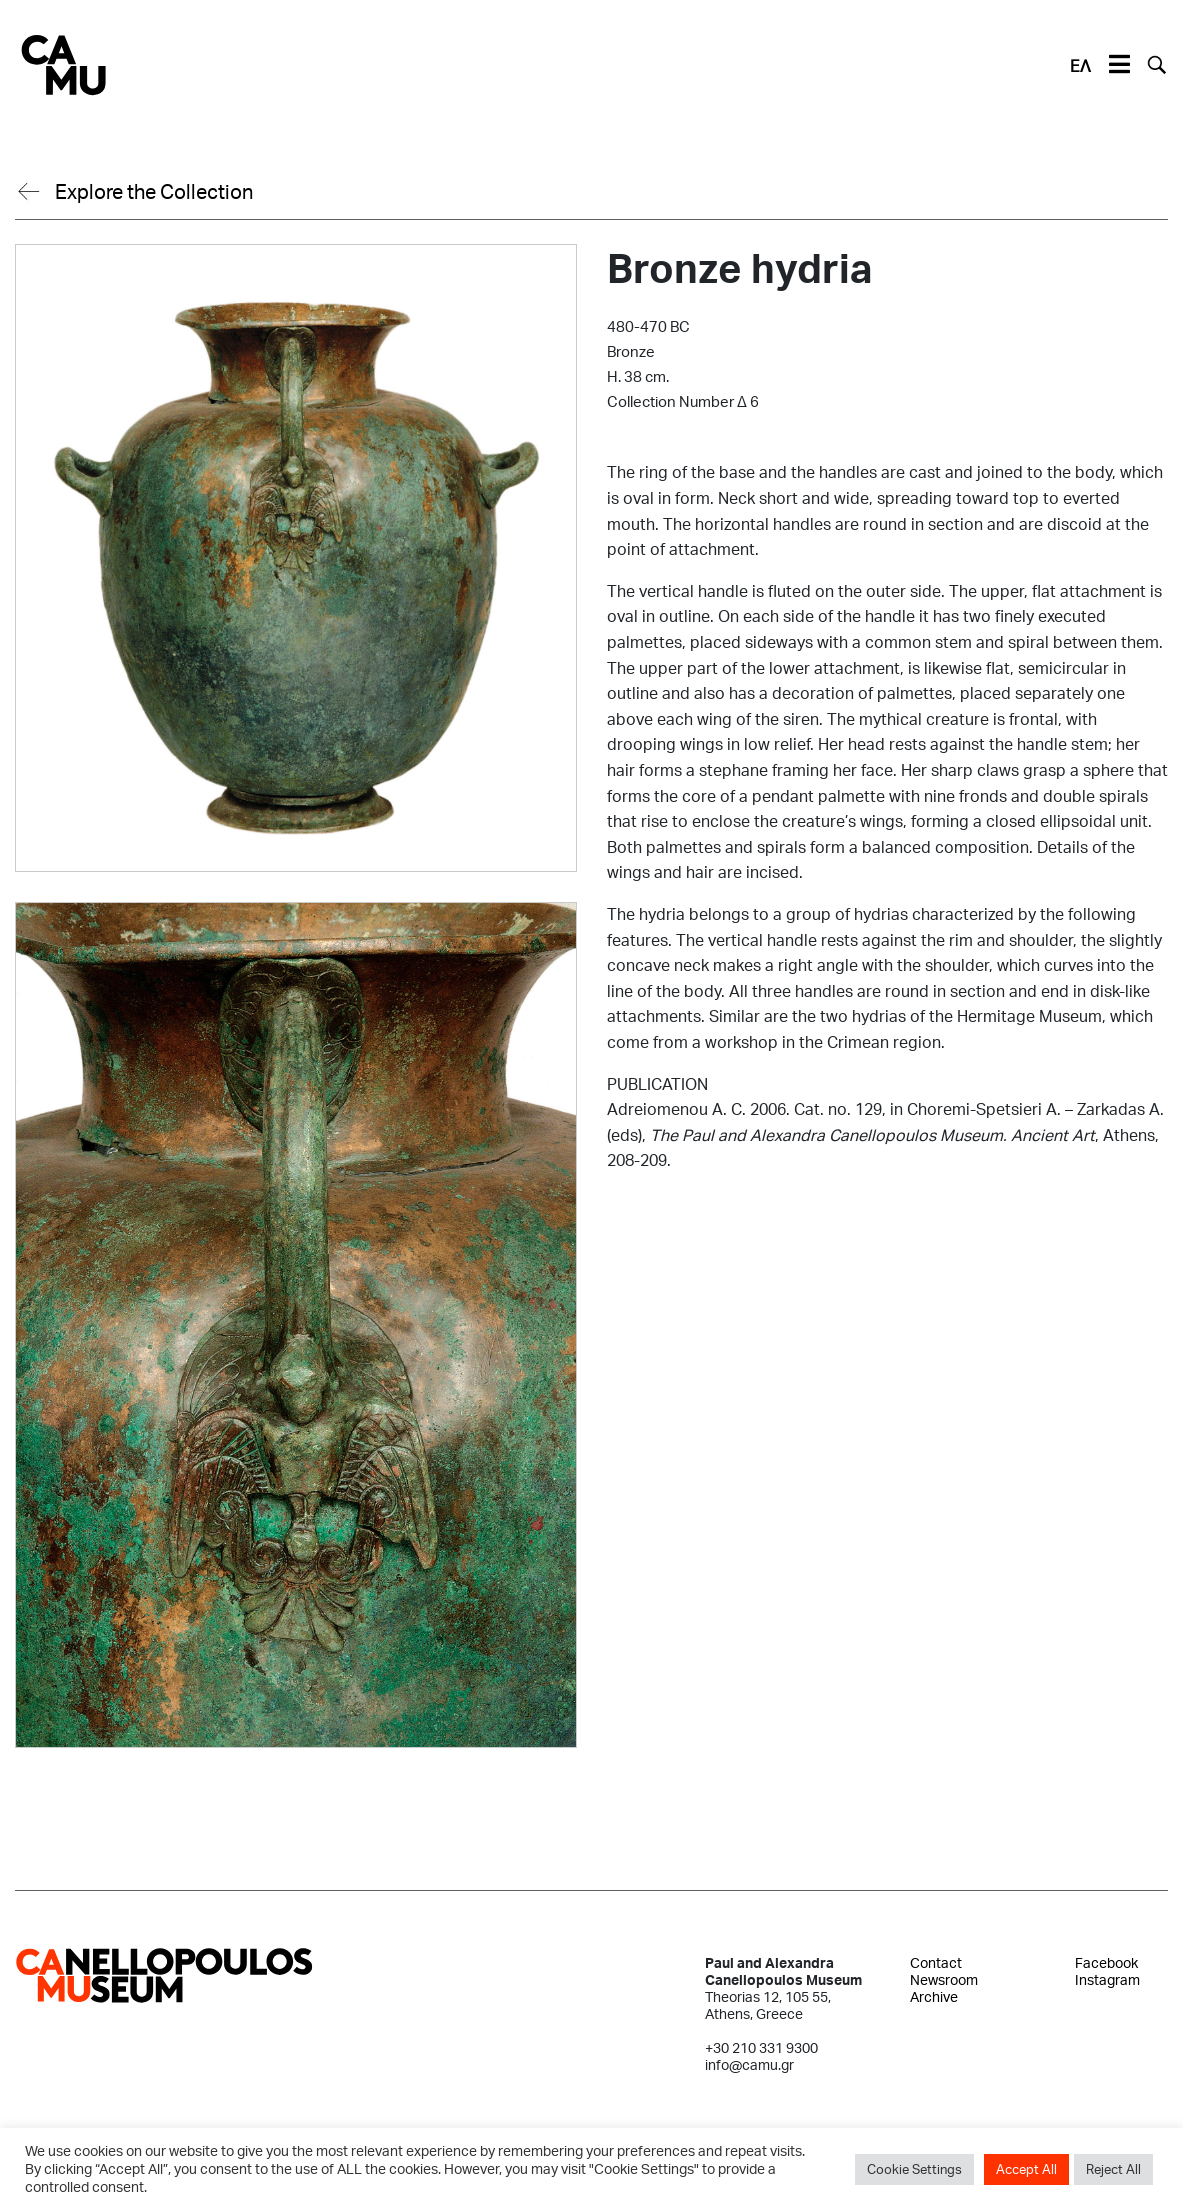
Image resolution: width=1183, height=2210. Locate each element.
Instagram (1107, 1979)
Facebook (1106, 1962)
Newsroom (944, 1979)
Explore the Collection (154, 191)
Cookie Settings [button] (914, 2169)
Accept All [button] (1026, 2169)
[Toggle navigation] (1119, 65)
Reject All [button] (1113, 2169)
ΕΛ (1080, 65)
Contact (936, 1962)
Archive (934, 1996)
